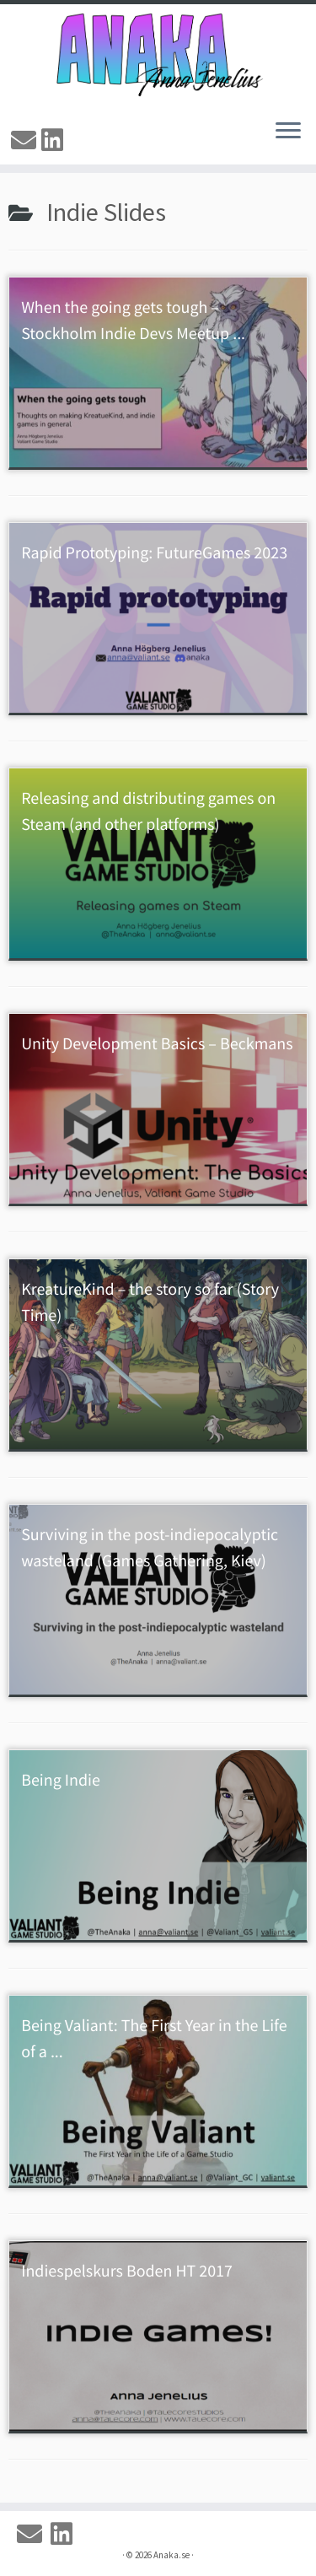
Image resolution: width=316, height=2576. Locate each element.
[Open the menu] (288, 131)
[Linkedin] (54, 140)
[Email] (26, 140)
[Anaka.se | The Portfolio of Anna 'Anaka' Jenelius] (158, 55)
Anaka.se (171, 2555)
